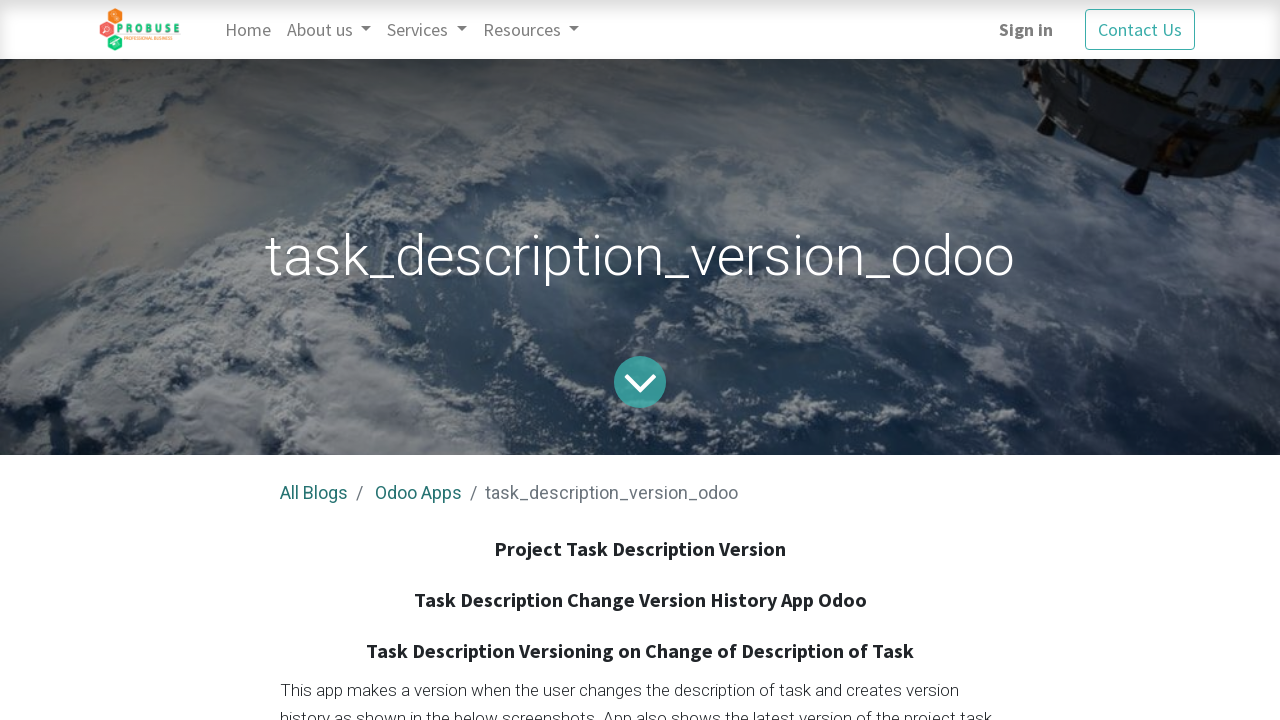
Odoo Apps (418, 492)
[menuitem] (248, 29)
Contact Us (1140, 29)
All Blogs (314, 492)
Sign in (1026, 29)
